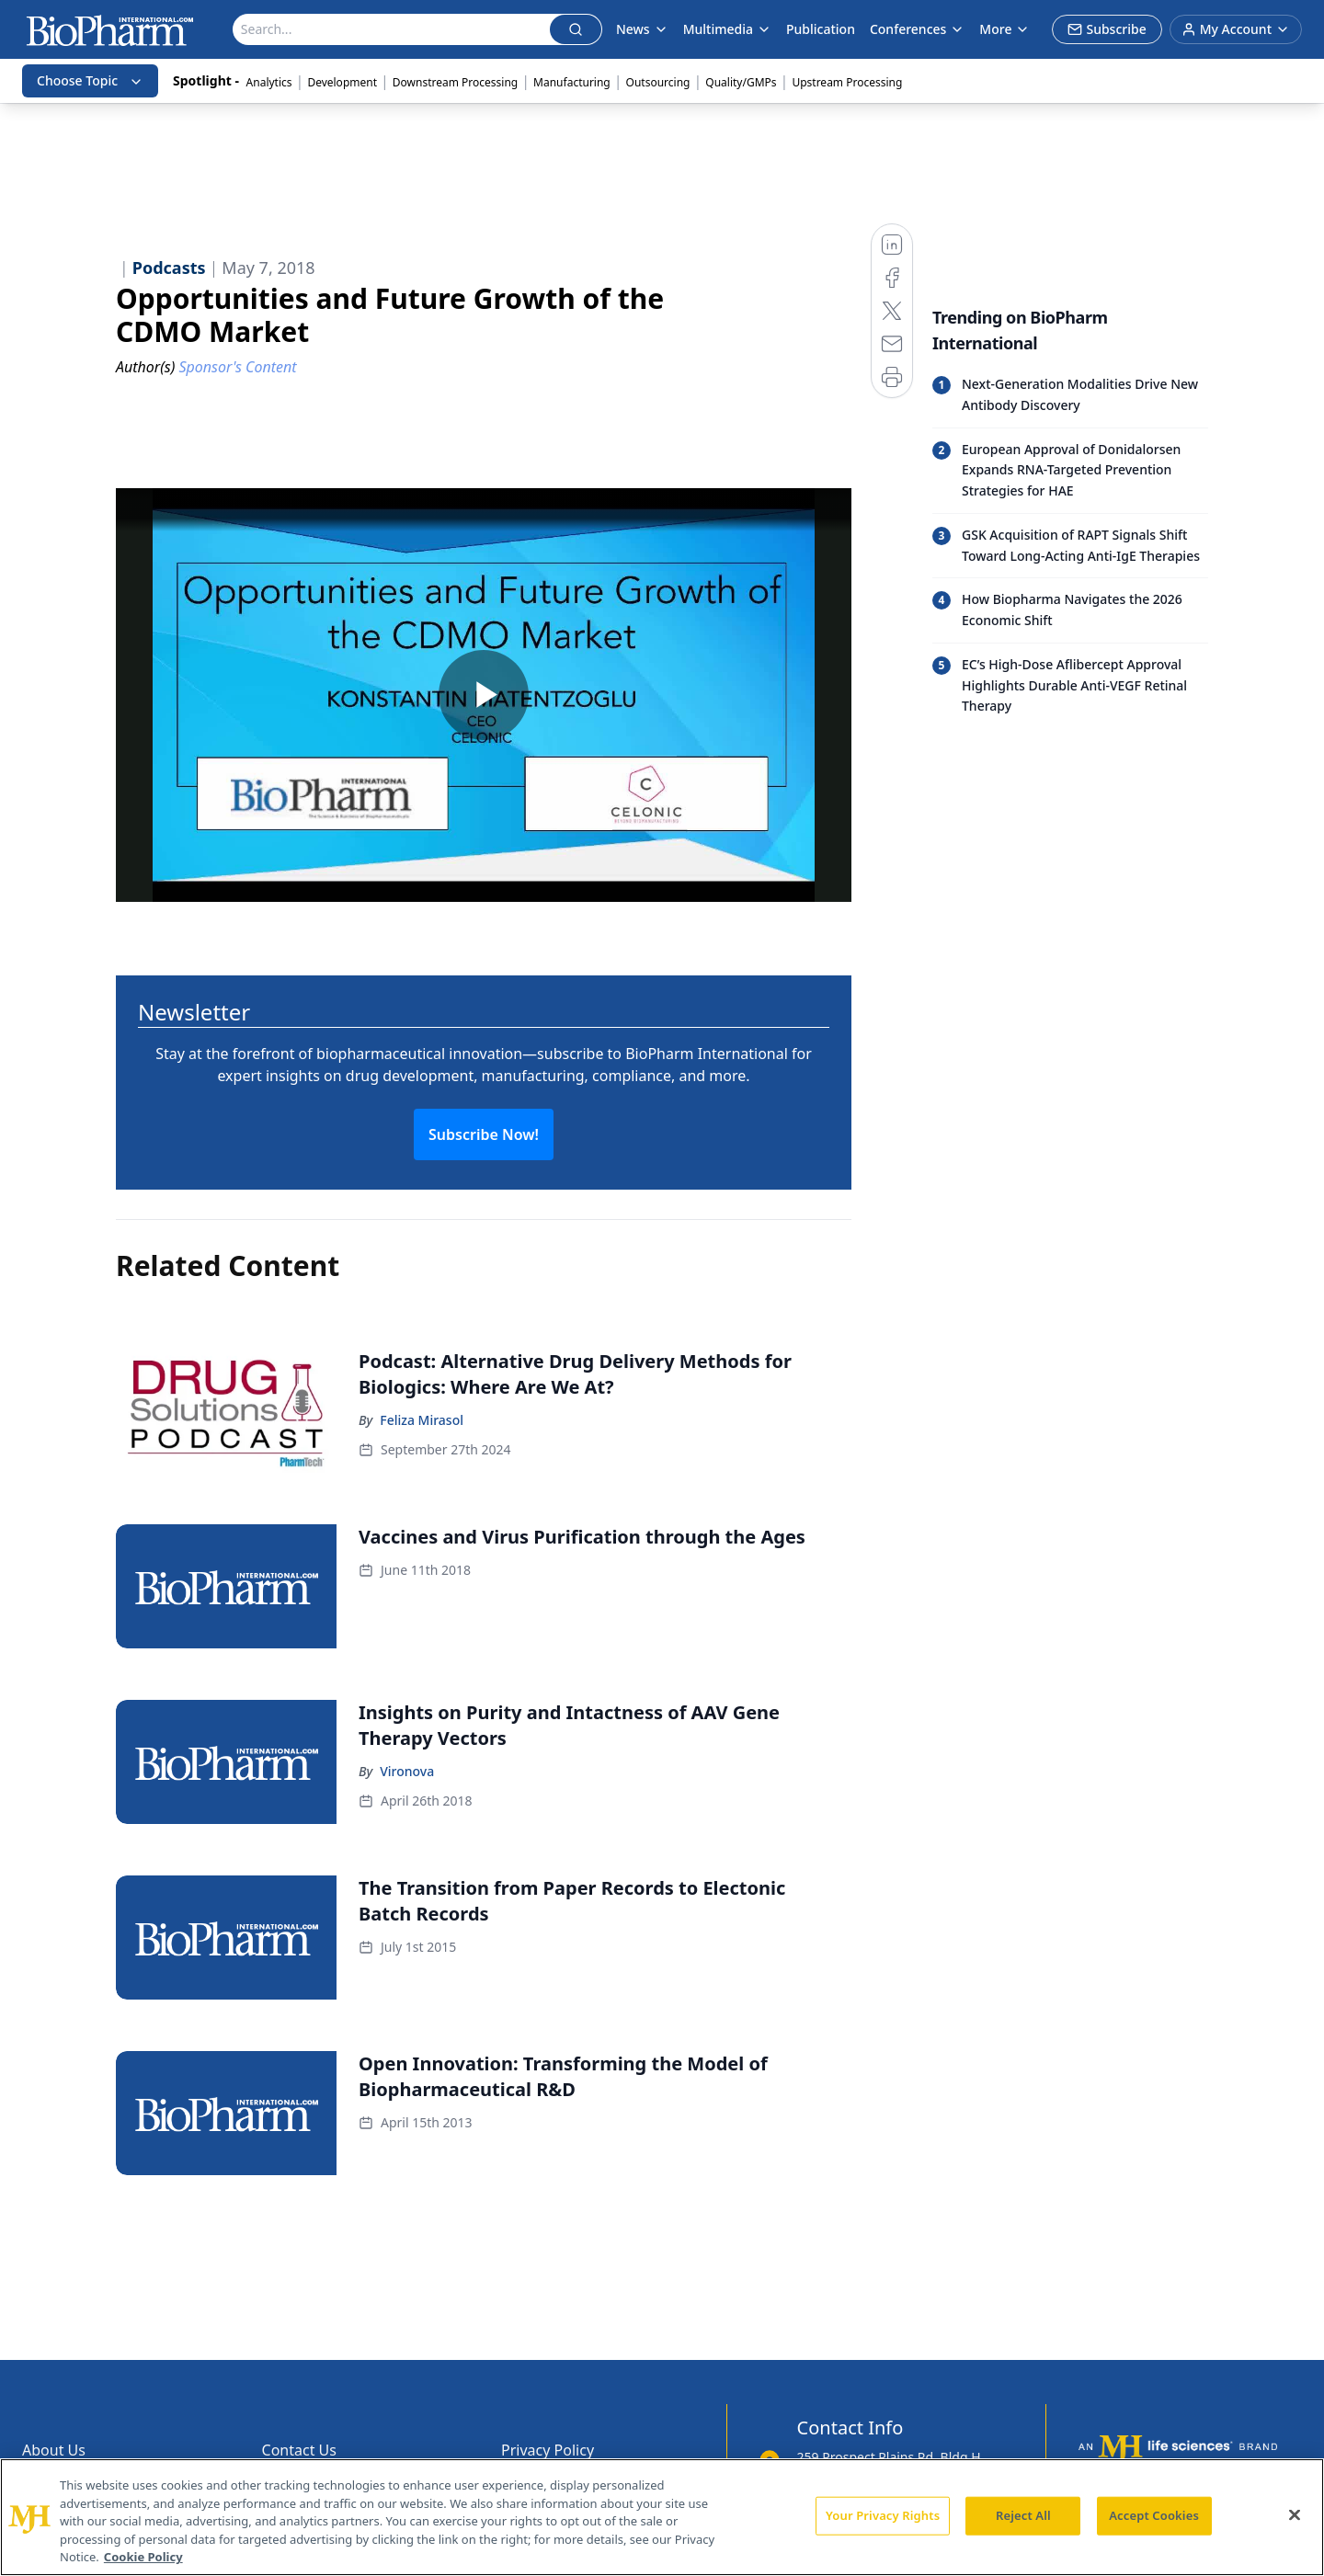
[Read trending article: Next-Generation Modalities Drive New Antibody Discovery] (1070, 395)
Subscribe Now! (483, 1134)
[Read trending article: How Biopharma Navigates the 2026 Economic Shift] (1070, 610)
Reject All (1023, 2515)
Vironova (407, 1771)
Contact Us (299, 2450)
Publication (820, 29)
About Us (54, 2450)
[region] (662, 2517)
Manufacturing (572, 82)
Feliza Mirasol (421, 1420)
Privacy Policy (547, 2450)
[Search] (392, 29)
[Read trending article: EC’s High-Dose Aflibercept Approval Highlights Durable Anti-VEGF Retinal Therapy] (1070, 685)
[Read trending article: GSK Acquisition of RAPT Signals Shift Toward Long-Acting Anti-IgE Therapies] (1070, 545)
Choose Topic (90, 80)
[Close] (1294, 2515)
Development (342, 82)
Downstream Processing (455, 82)
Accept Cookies (1154, 2515)
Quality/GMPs (740, 82)
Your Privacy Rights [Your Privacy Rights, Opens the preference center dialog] (883, 2515)
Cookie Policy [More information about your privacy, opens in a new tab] (143, 2556)
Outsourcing (658, 82)
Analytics (269, 82)
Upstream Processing (847, 82)
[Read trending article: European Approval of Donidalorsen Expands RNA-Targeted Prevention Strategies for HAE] (1070, 470)
